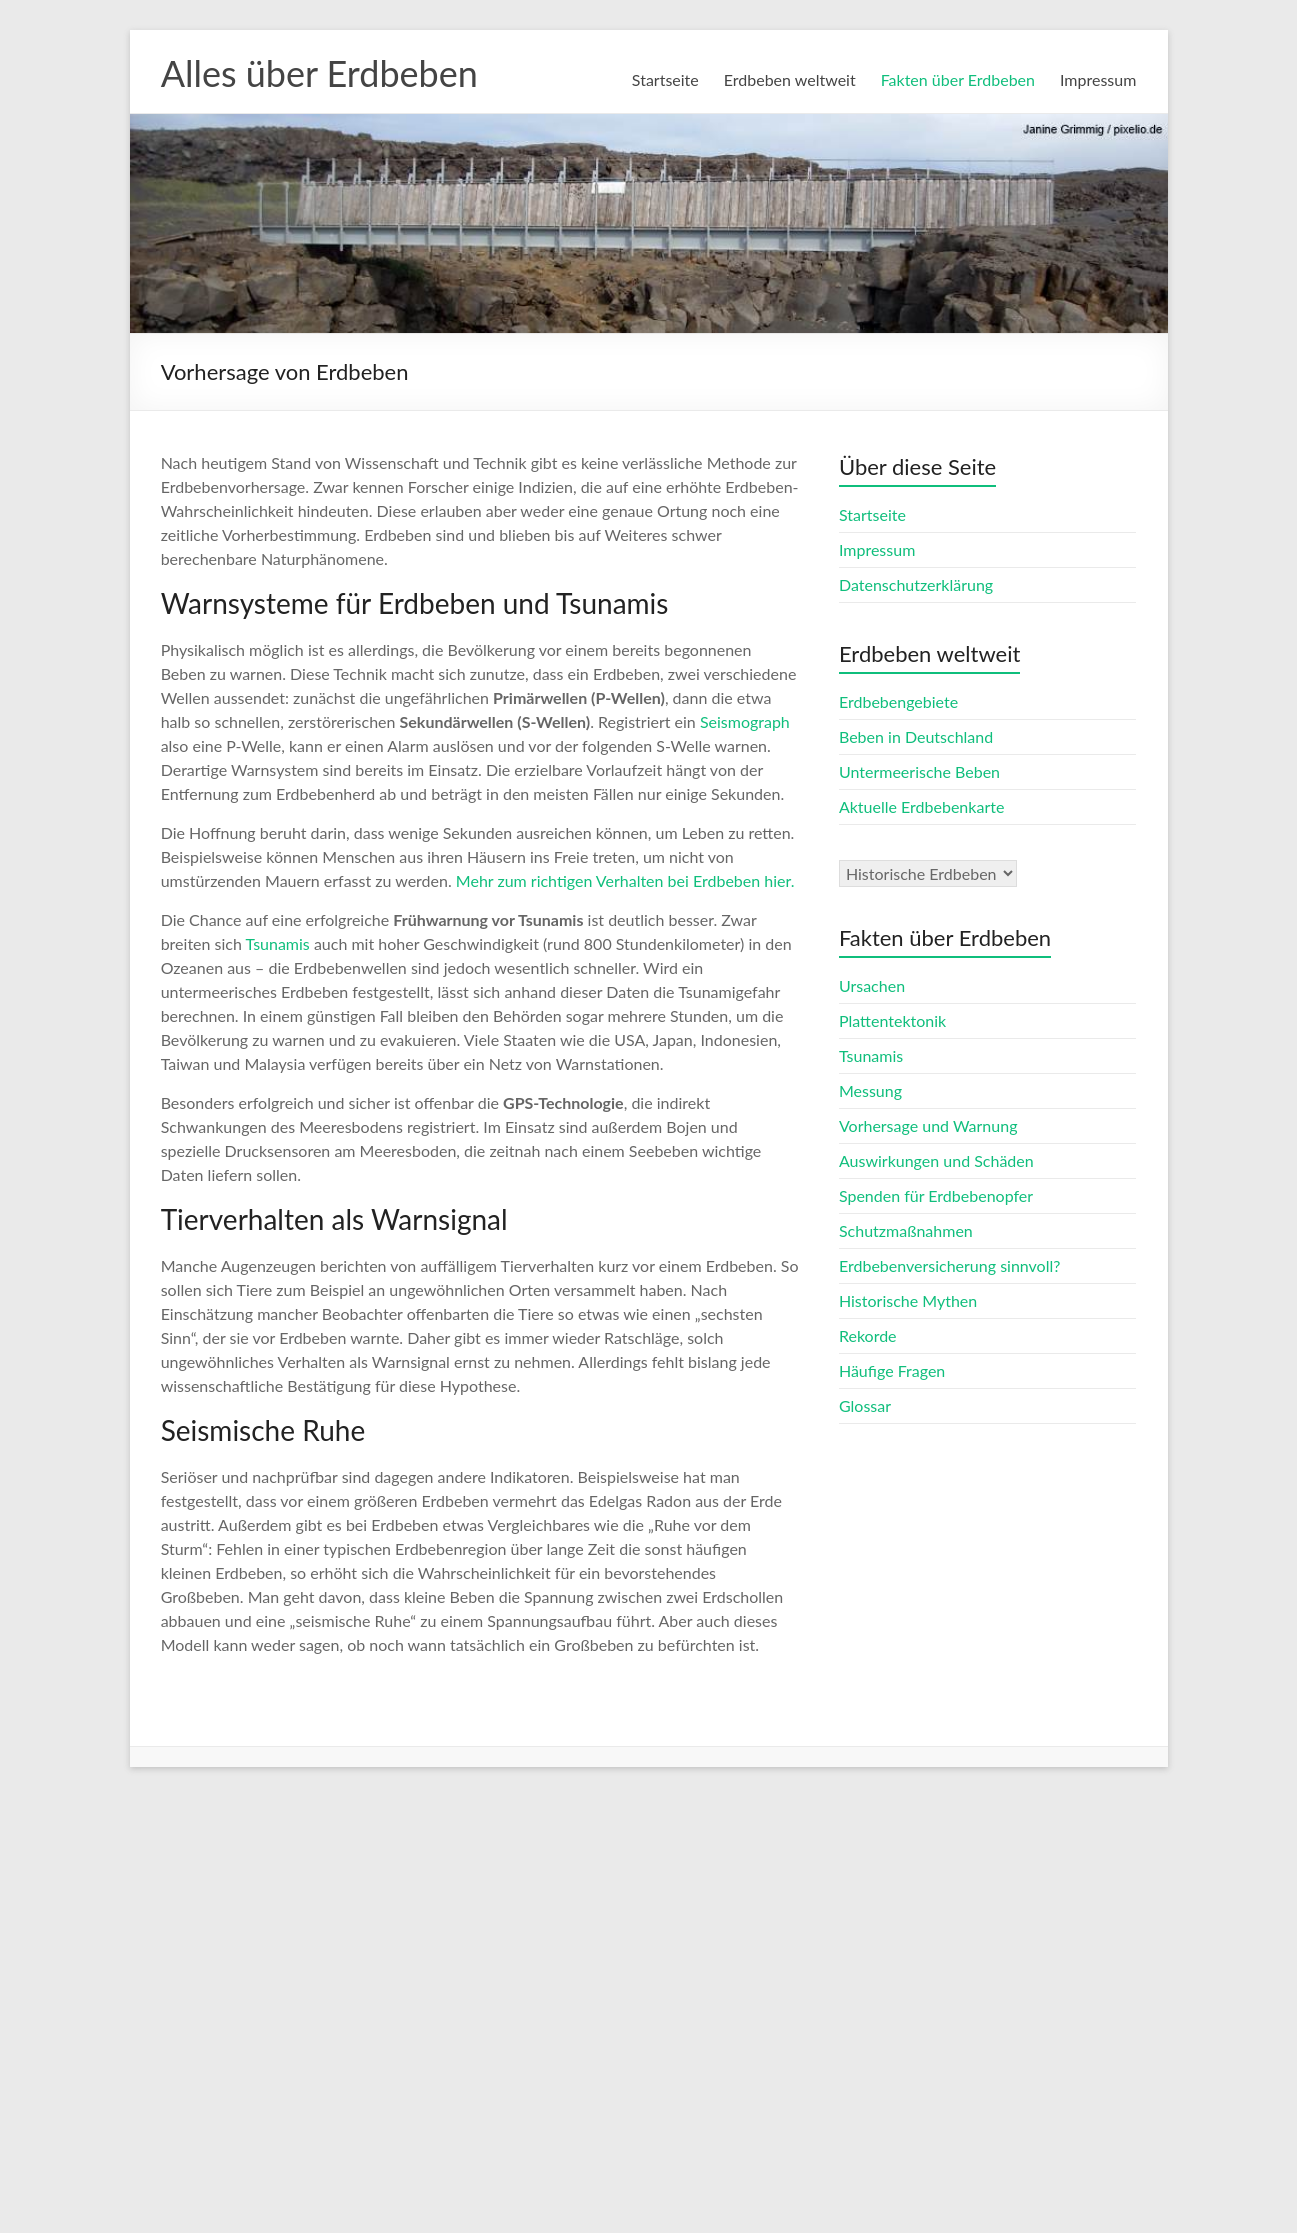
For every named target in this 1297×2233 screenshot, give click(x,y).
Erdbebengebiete (898, 701)
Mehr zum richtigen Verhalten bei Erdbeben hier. (625, 880)
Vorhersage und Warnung (928, 1125)
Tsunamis (278, 943)
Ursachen (872, 985)
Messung (870, 1090)
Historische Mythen (908, 1300)
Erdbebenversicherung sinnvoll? (949, 1265)
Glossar (865, 1405)
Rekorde (868, 1335)
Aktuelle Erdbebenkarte (921, 806)
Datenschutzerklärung (916, 584)
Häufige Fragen (892, 1370)
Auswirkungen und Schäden (936, 1160)
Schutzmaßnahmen (906, 1230)
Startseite (665, 79)
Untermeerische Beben (919, 771)
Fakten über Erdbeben (958, 79)
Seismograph (745, 721)
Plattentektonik (892, 1020)
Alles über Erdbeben (319, 73)
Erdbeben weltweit (790, 79)
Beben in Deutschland (916, 736)
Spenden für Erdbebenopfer (936, 1195)
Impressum (1098, 79)
